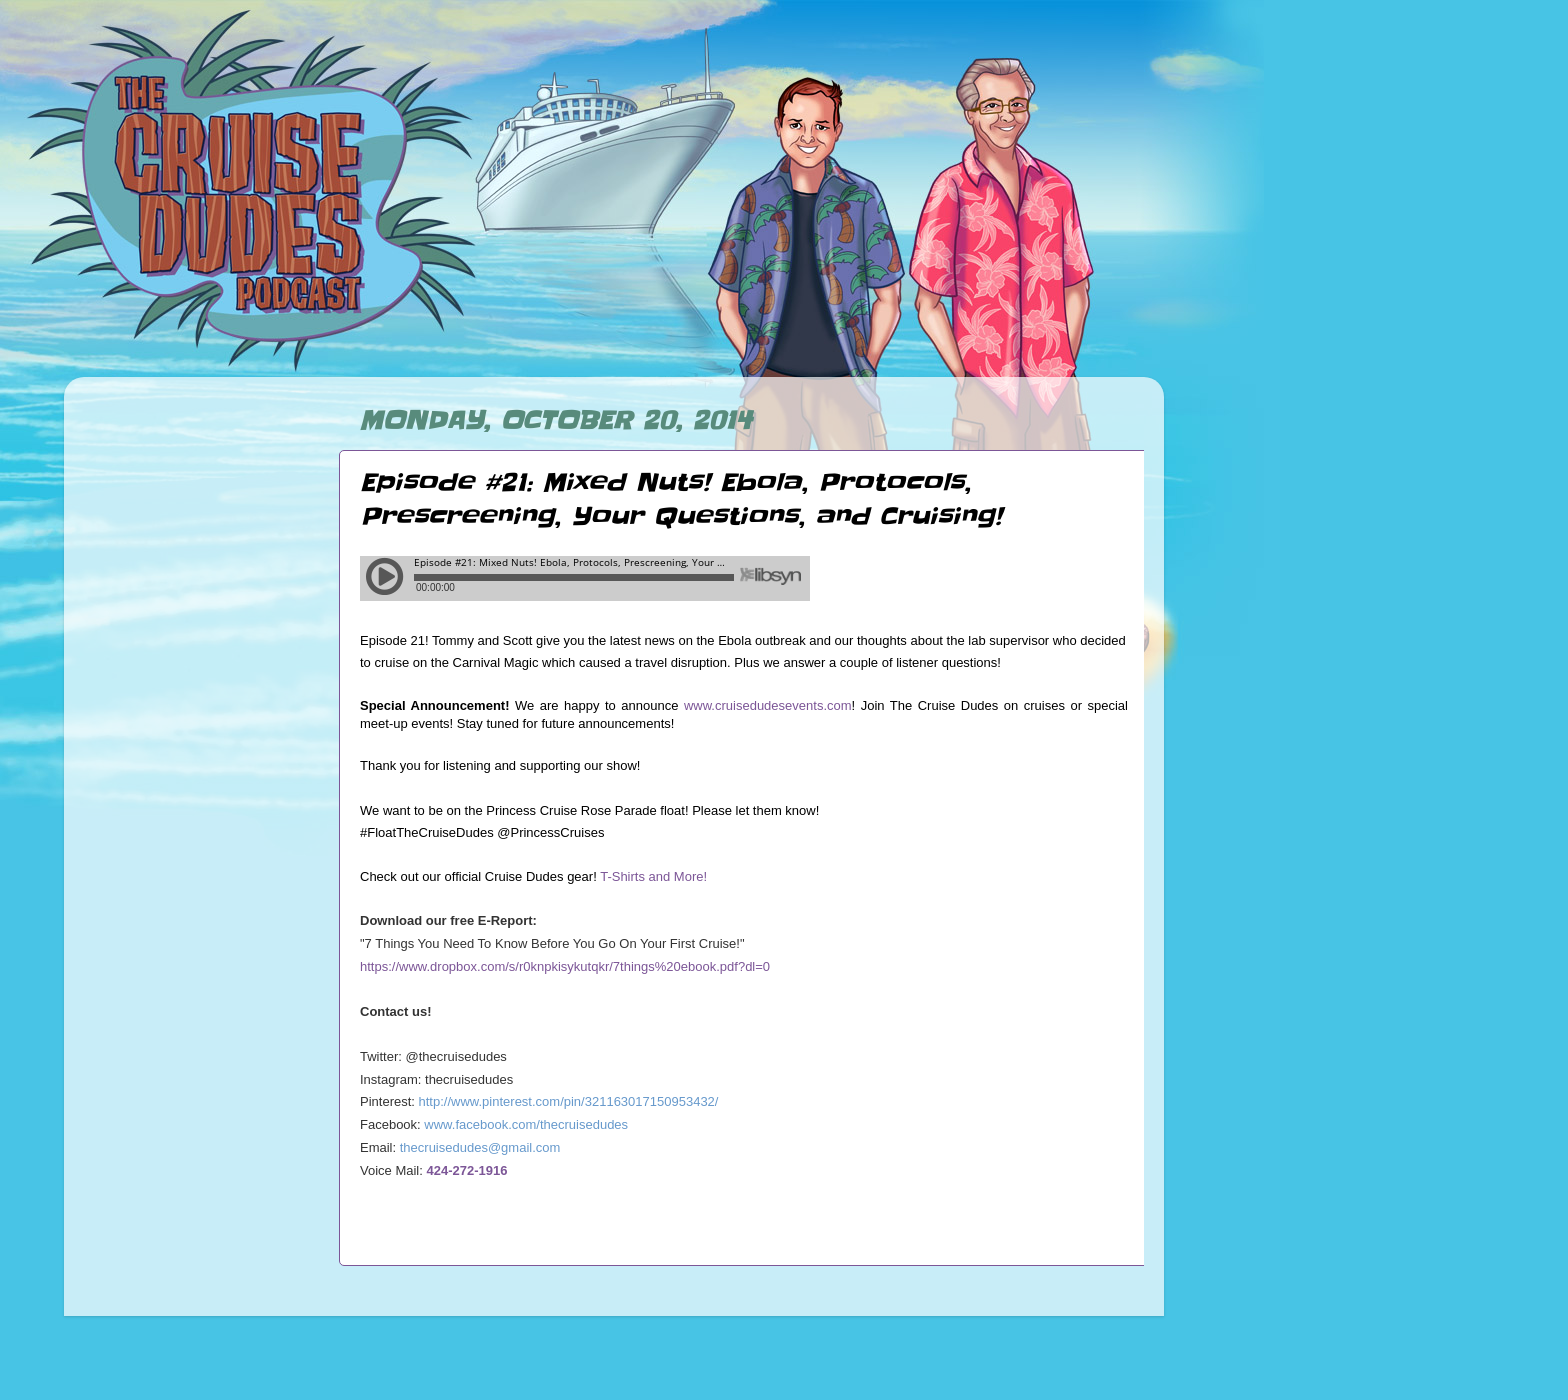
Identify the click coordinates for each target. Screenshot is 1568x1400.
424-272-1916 (467, 1170)
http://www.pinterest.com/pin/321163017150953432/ (569, 1101)
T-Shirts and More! (653, 876)
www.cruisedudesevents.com (768, 705)
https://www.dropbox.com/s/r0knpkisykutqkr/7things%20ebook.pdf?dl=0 (565, 966)
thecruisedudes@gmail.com (480, 1147)
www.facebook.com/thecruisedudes (526, 1124)
